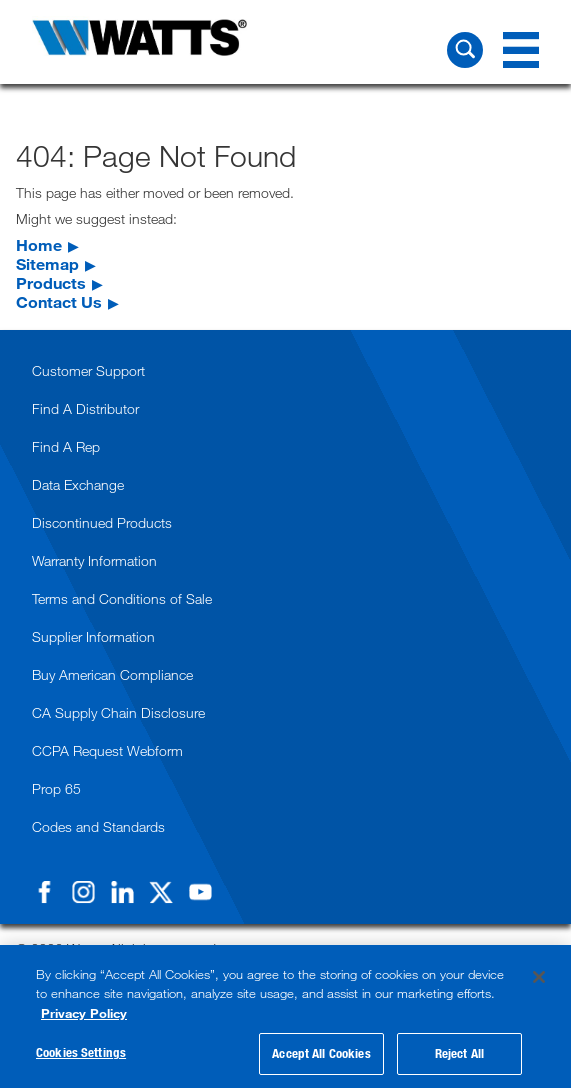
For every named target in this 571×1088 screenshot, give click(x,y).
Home (39, 244)
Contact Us (59, 301)
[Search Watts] (465, 50)
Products (51, 282)
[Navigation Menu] (521, 50)
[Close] (539, 977)
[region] (285, 1016)
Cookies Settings (81, 1052)
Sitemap (47, 263)
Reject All (459, 1053)
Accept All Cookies (321, 1053)
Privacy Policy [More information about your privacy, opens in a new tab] (84, 1013)
